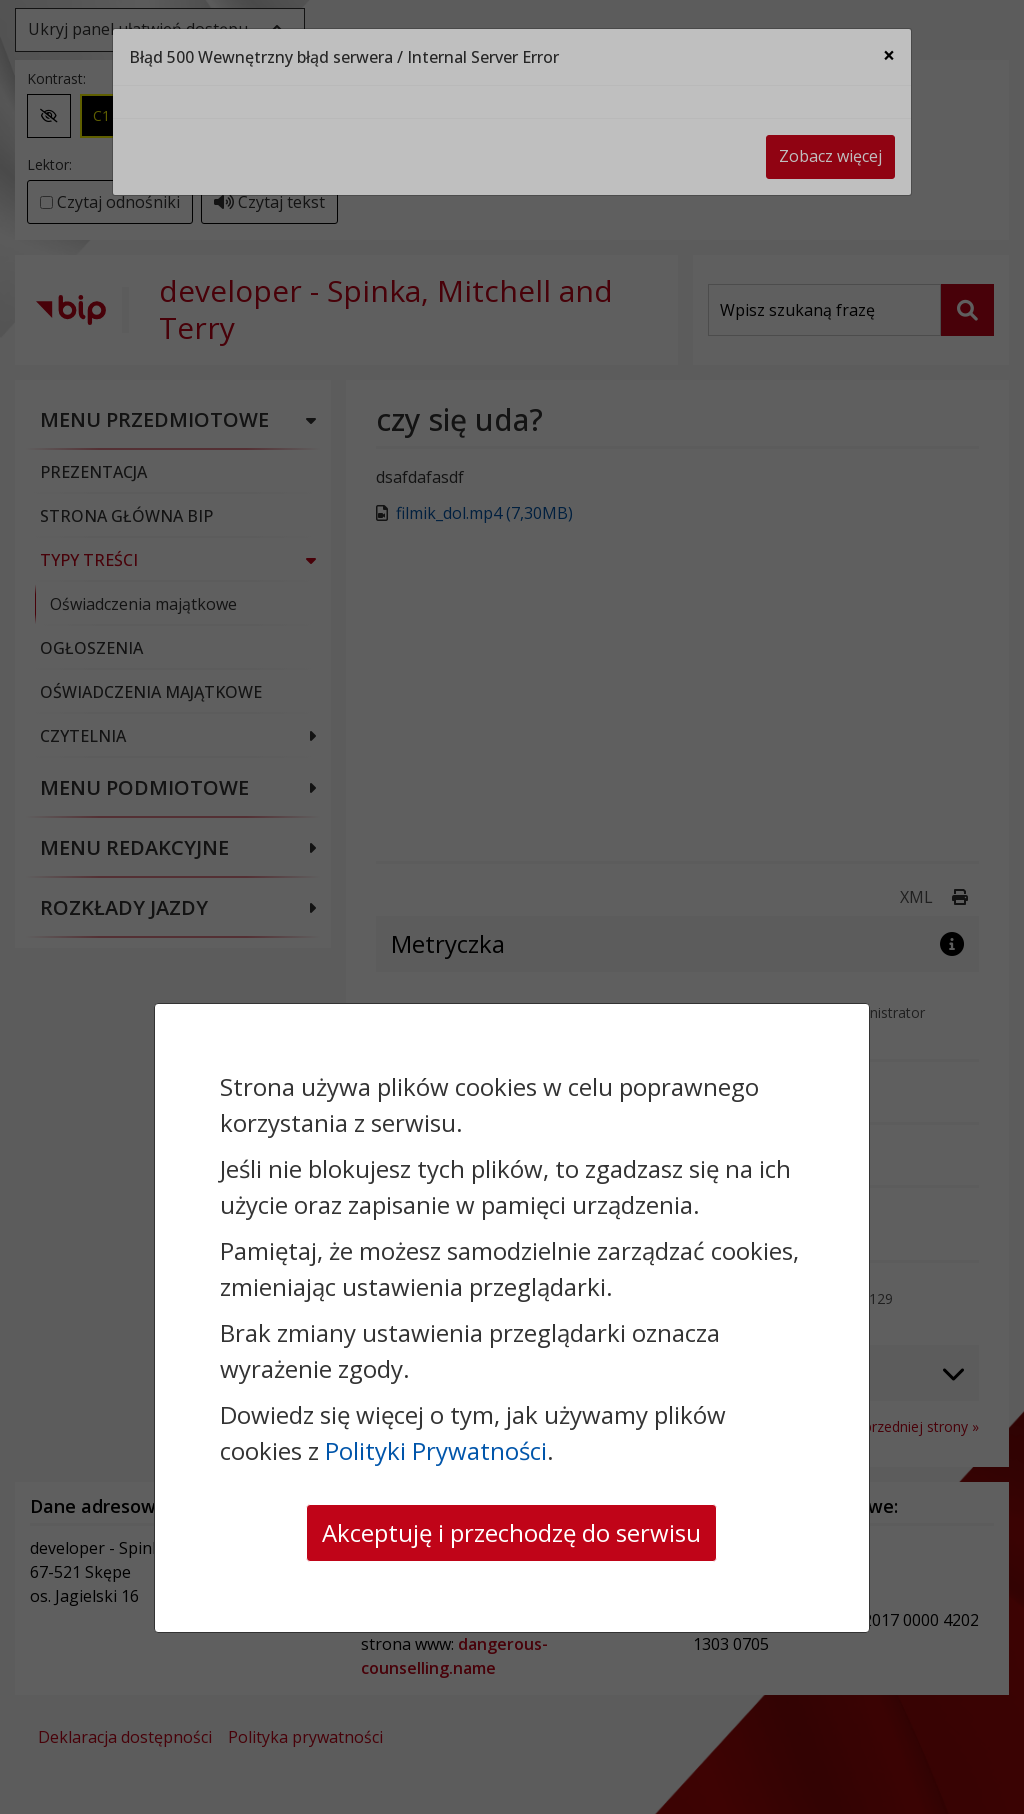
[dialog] (512, 907)
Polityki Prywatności (436, 1450)
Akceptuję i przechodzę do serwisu (511, 1532)
